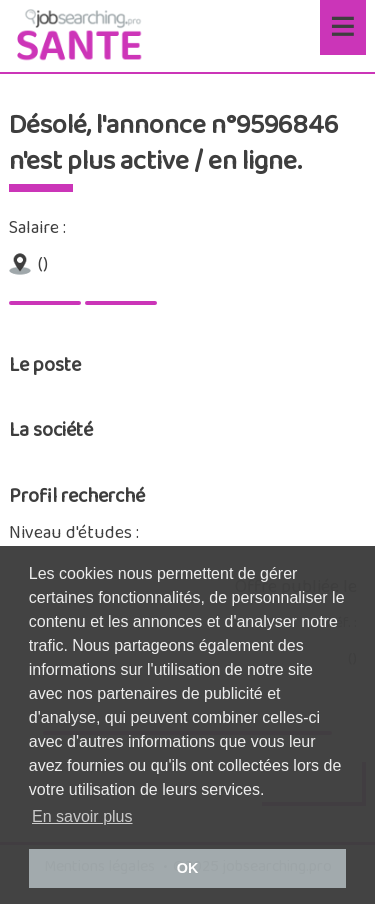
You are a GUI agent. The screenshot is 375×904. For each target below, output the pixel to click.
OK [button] (188, 868)
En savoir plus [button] (82, 816)
